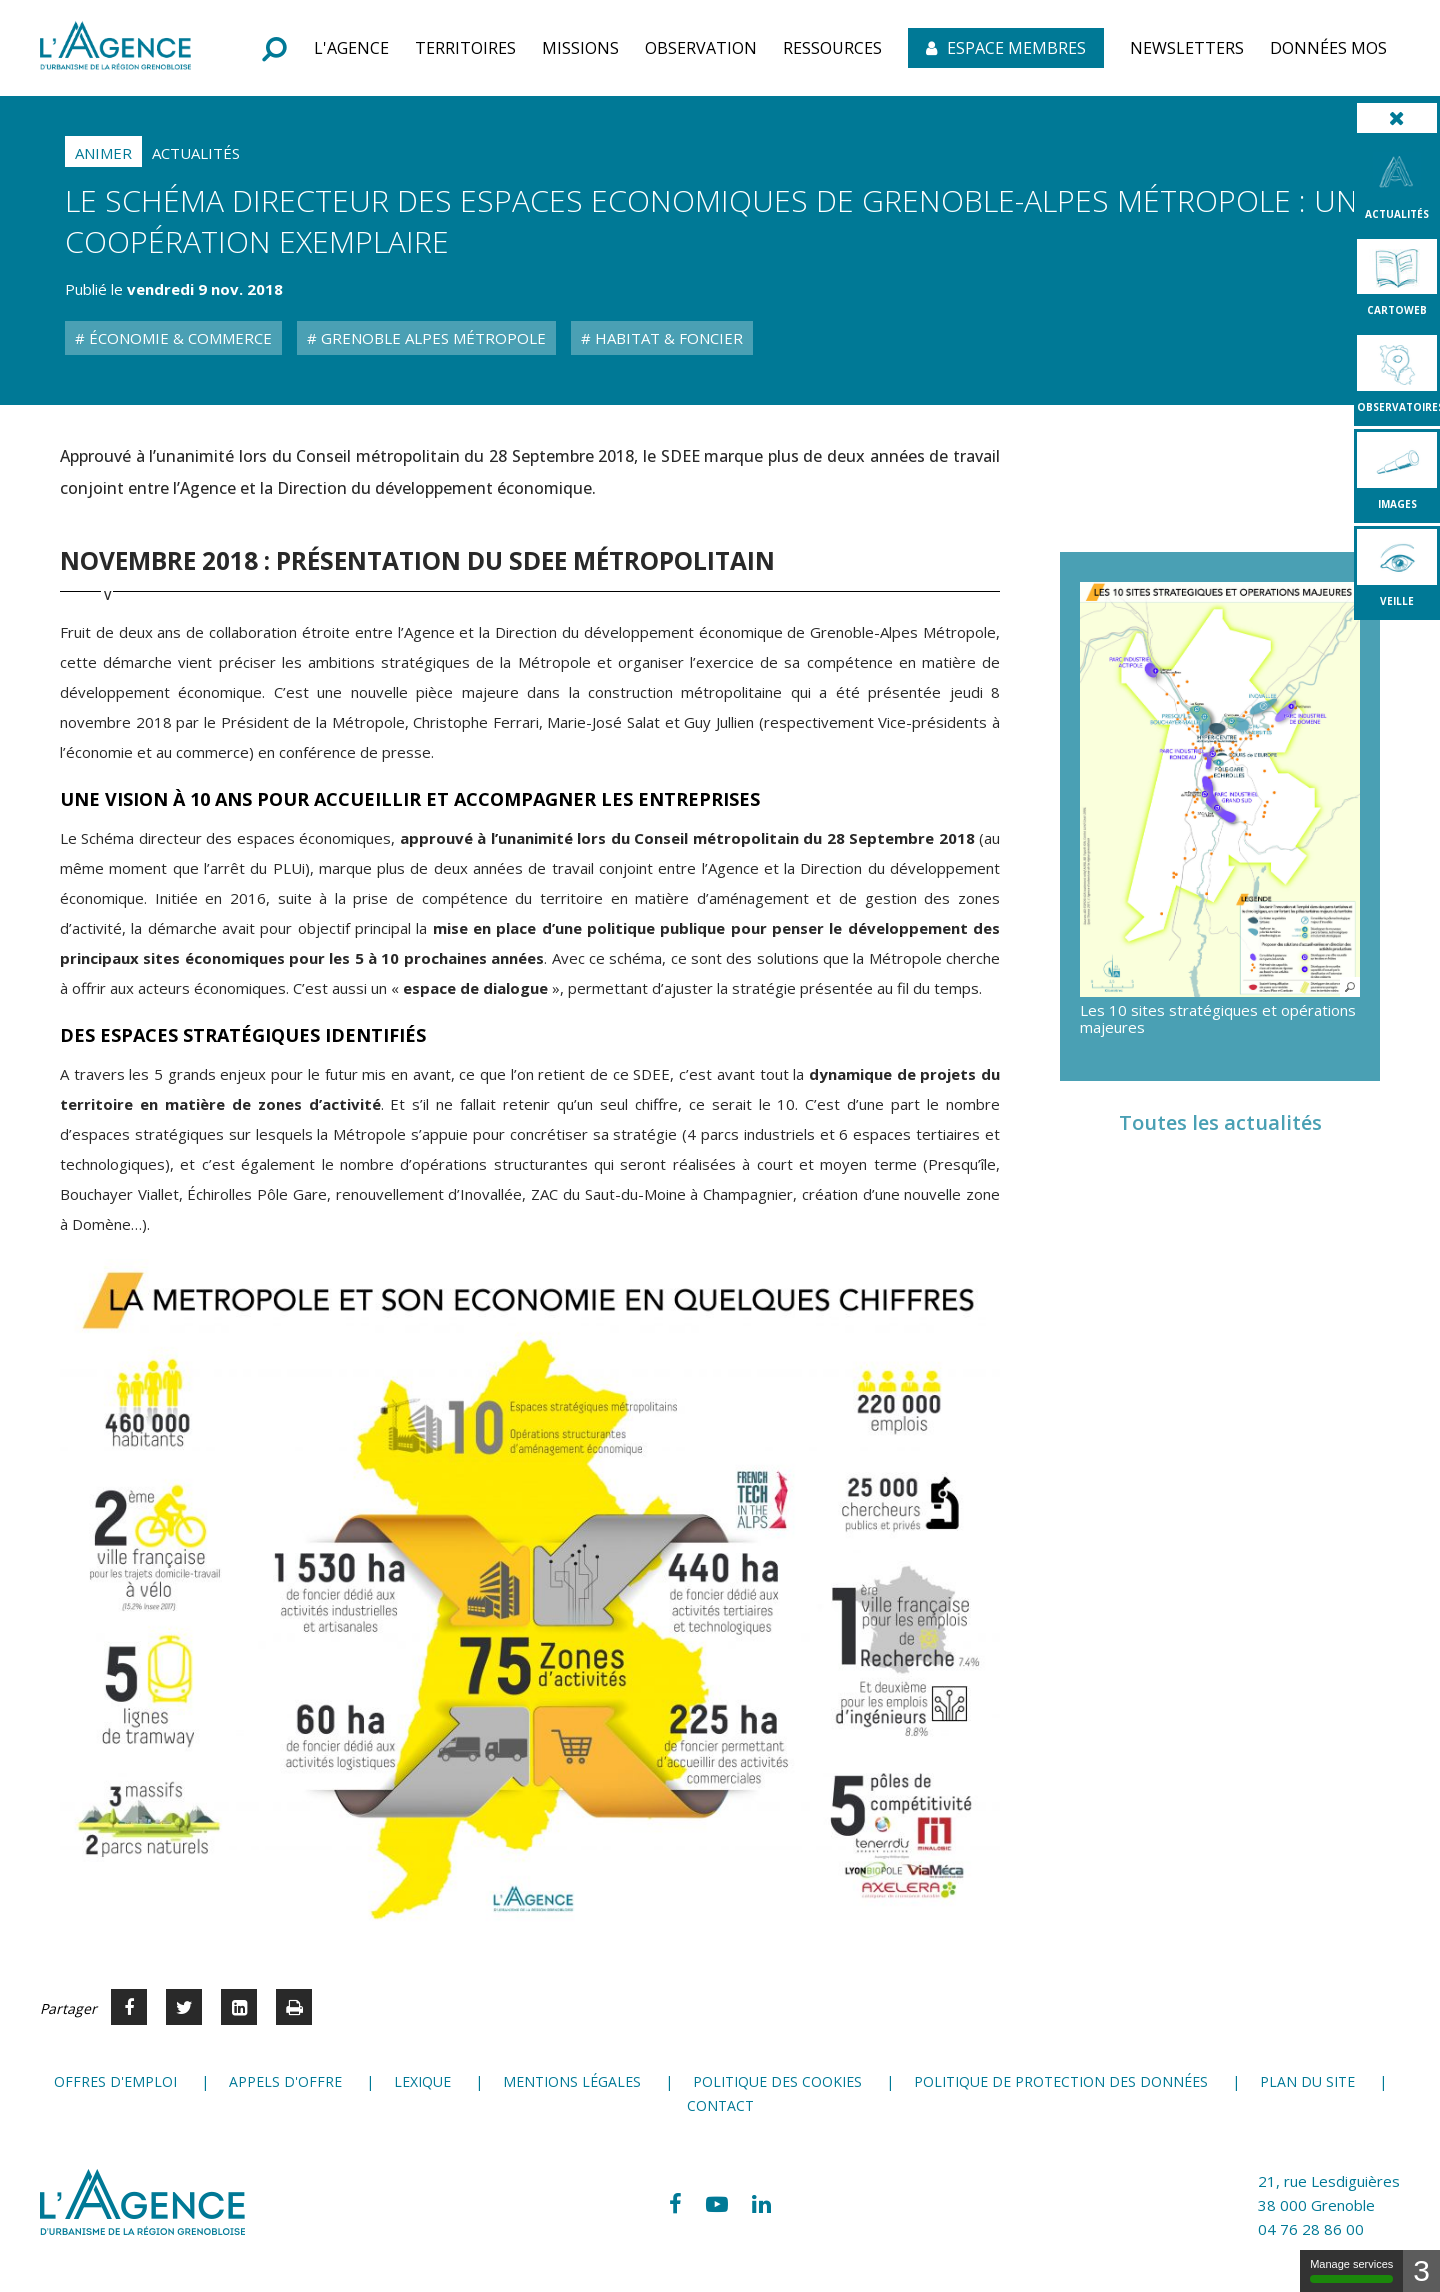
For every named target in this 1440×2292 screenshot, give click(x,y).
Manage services (1351, 2270)
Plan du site (1307, 2081)
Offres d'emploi (115, 2081)
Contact (720, 2105)
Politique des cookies (777, 2081)
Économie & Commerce (178, 338)
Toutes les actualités (1220, 1122)
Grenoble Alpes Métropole (431, 338)
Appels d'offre (285, 2081)
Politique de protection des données (1061, 2081)
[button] (351, 48)
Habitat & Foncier (667, 338)
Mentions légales (572, 2081)
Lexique (422, 2081)
